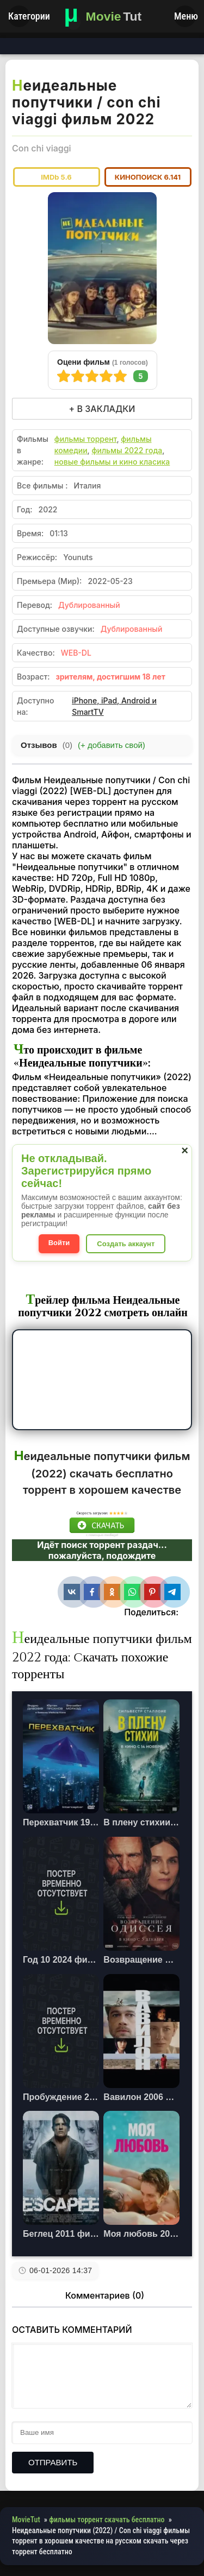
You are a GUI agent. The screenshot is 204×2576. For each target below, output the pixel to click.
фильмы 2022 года (126, 450)
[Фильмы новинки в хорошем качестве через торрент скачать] (102, 16)
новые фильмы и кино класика (112, 461)
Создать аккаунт (125, 1244)
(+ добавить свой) (111, 745)
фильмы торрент (85, 438)
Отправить (52, 2462)
